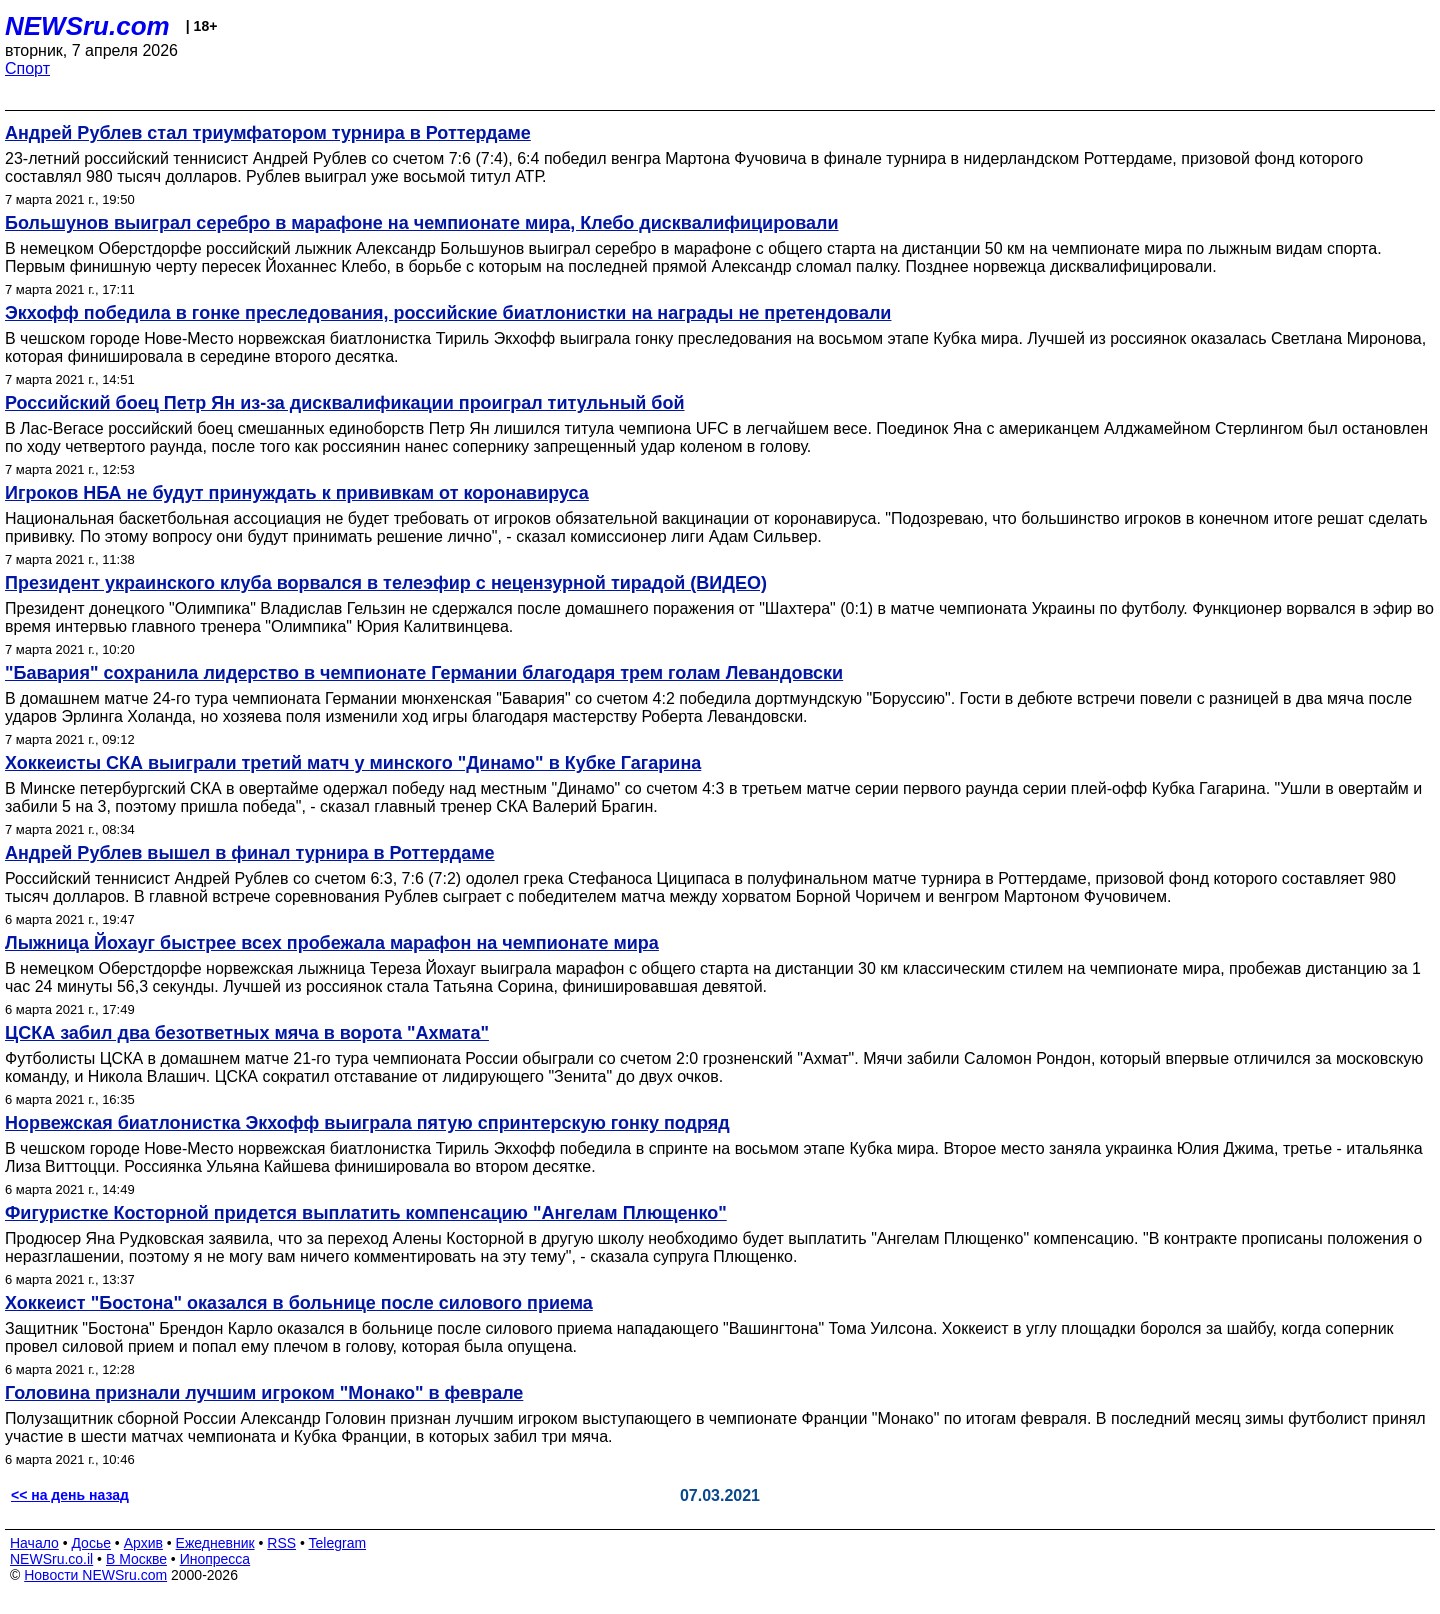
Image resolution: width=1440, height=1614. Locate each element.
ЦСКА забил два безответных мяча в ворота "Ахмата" (247, 1033)
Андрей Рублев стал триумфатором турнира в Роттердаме (268, 133)
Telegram (338, 1543)
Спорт (27, 68)
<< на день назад (70, 1495)
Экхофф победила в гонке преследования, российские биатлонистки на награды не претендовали (448, 313)
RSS (281, 1543)
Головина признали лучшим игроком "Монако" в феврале (264, 1393)
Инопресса (215, 1559)
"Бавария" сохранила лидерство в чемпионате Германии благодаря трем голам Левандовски (424, 673)
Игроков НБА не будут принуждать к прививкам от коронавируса (297, 493)
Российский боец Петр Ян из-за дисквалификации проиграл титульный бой (345, 403)
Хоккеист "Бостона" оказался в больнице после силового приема (299, 1303)
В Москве (136, 1559)
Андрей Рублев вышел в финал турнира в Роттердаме (250, 853)
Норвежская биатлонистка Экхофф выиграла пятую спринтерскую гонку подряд (367, 1123)
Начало (34, 1543)
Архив (143, 1543)
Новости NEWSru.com (95, 1575)
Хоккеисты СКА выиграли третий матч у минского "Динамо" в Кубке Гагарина (353, 763)
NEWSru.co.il (51, 1559)
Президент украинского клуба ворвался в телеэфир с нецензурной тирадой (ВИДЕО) (386, 583)
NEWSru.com (87, 26)
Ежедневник (215, 1543)
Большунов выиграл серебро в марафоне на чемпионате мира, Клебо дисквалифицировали (421, 223)
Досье (91, 1543)
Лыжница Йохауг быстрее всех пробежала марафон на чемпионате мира (332, 943)
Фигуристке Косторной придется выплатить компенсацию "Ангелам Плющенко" (366, 1213)
